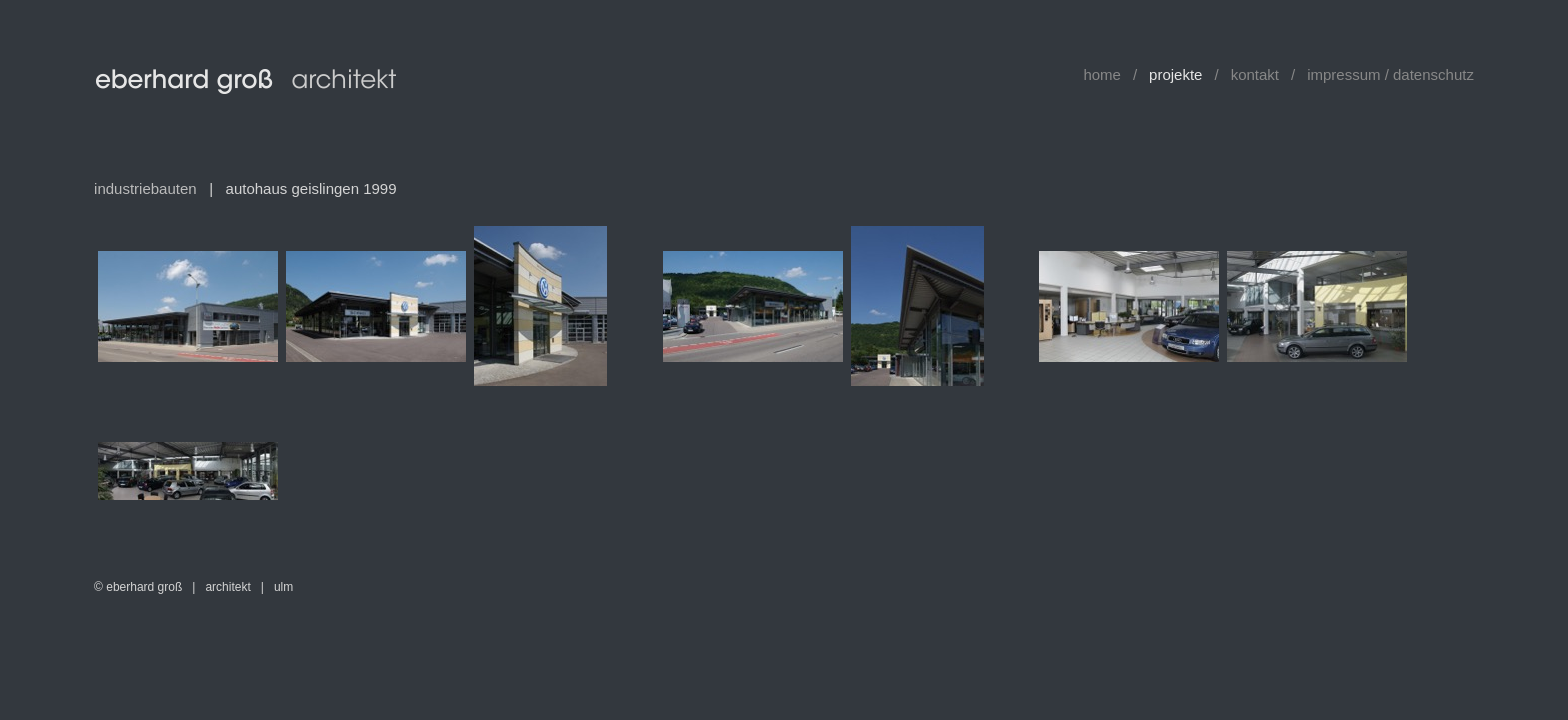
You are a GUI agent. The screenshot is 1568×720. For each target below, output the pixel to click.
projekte (1175, 74)
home (1102, 74)
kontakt (1255, 74)
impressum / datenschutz (1390, 74)
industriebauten (145, 188)
